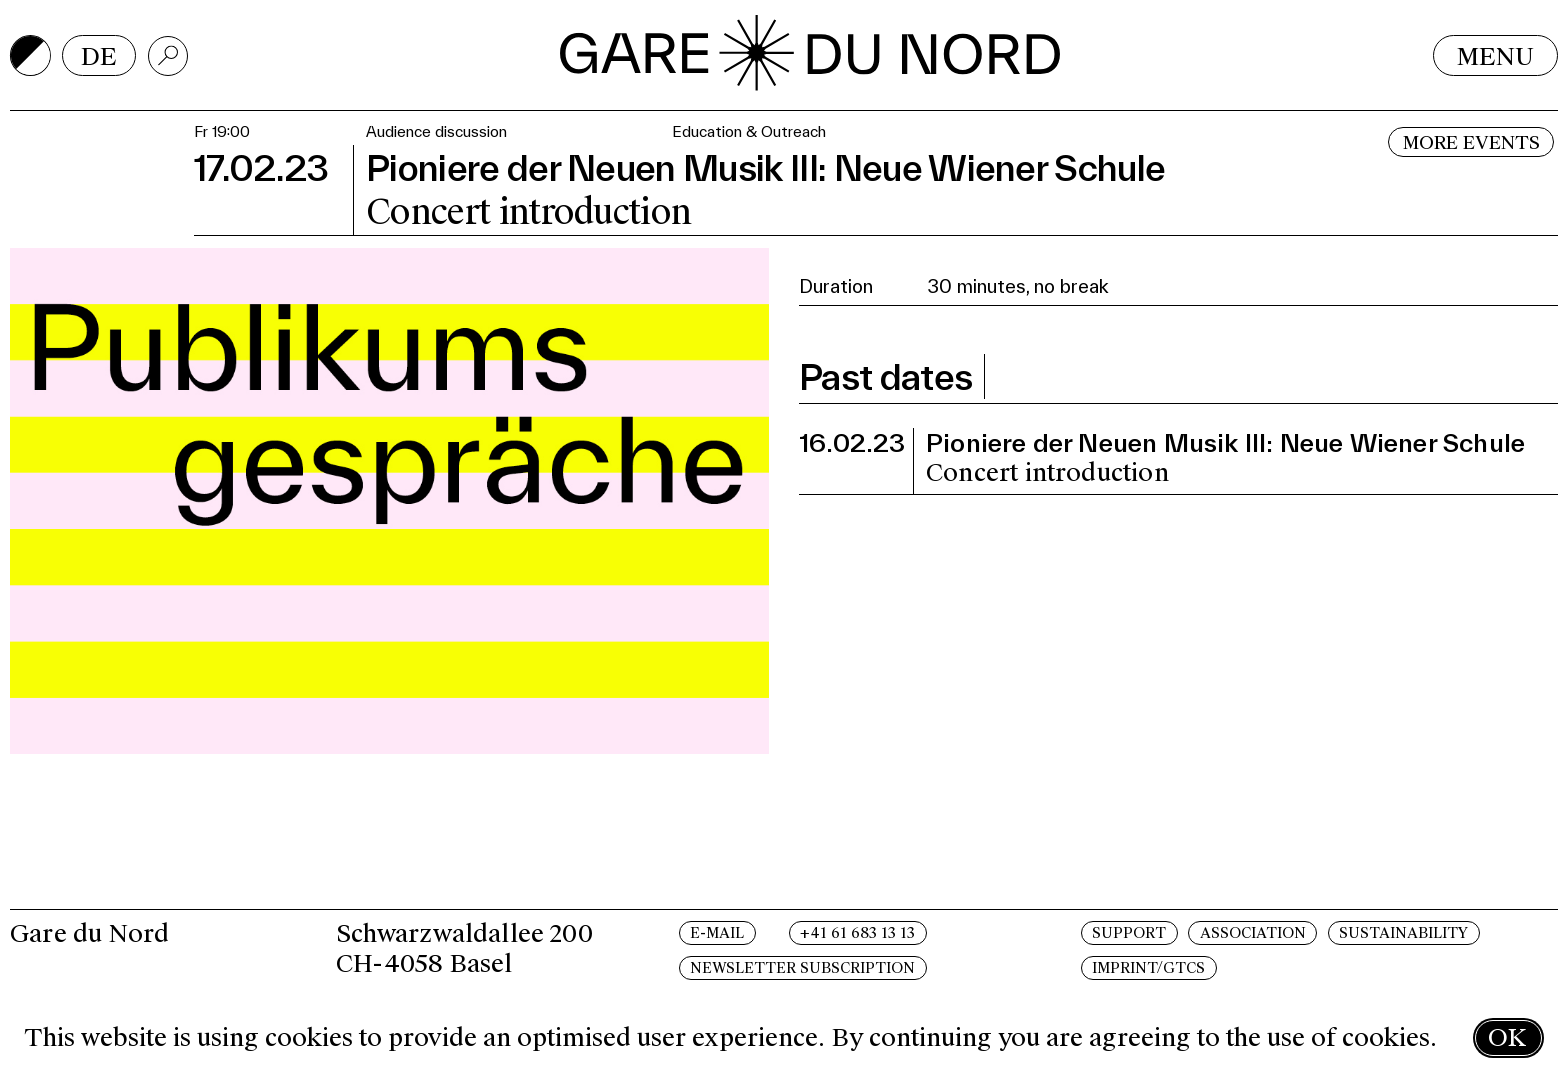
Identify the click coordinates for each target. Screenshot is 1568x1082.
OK (1507, 1037)
